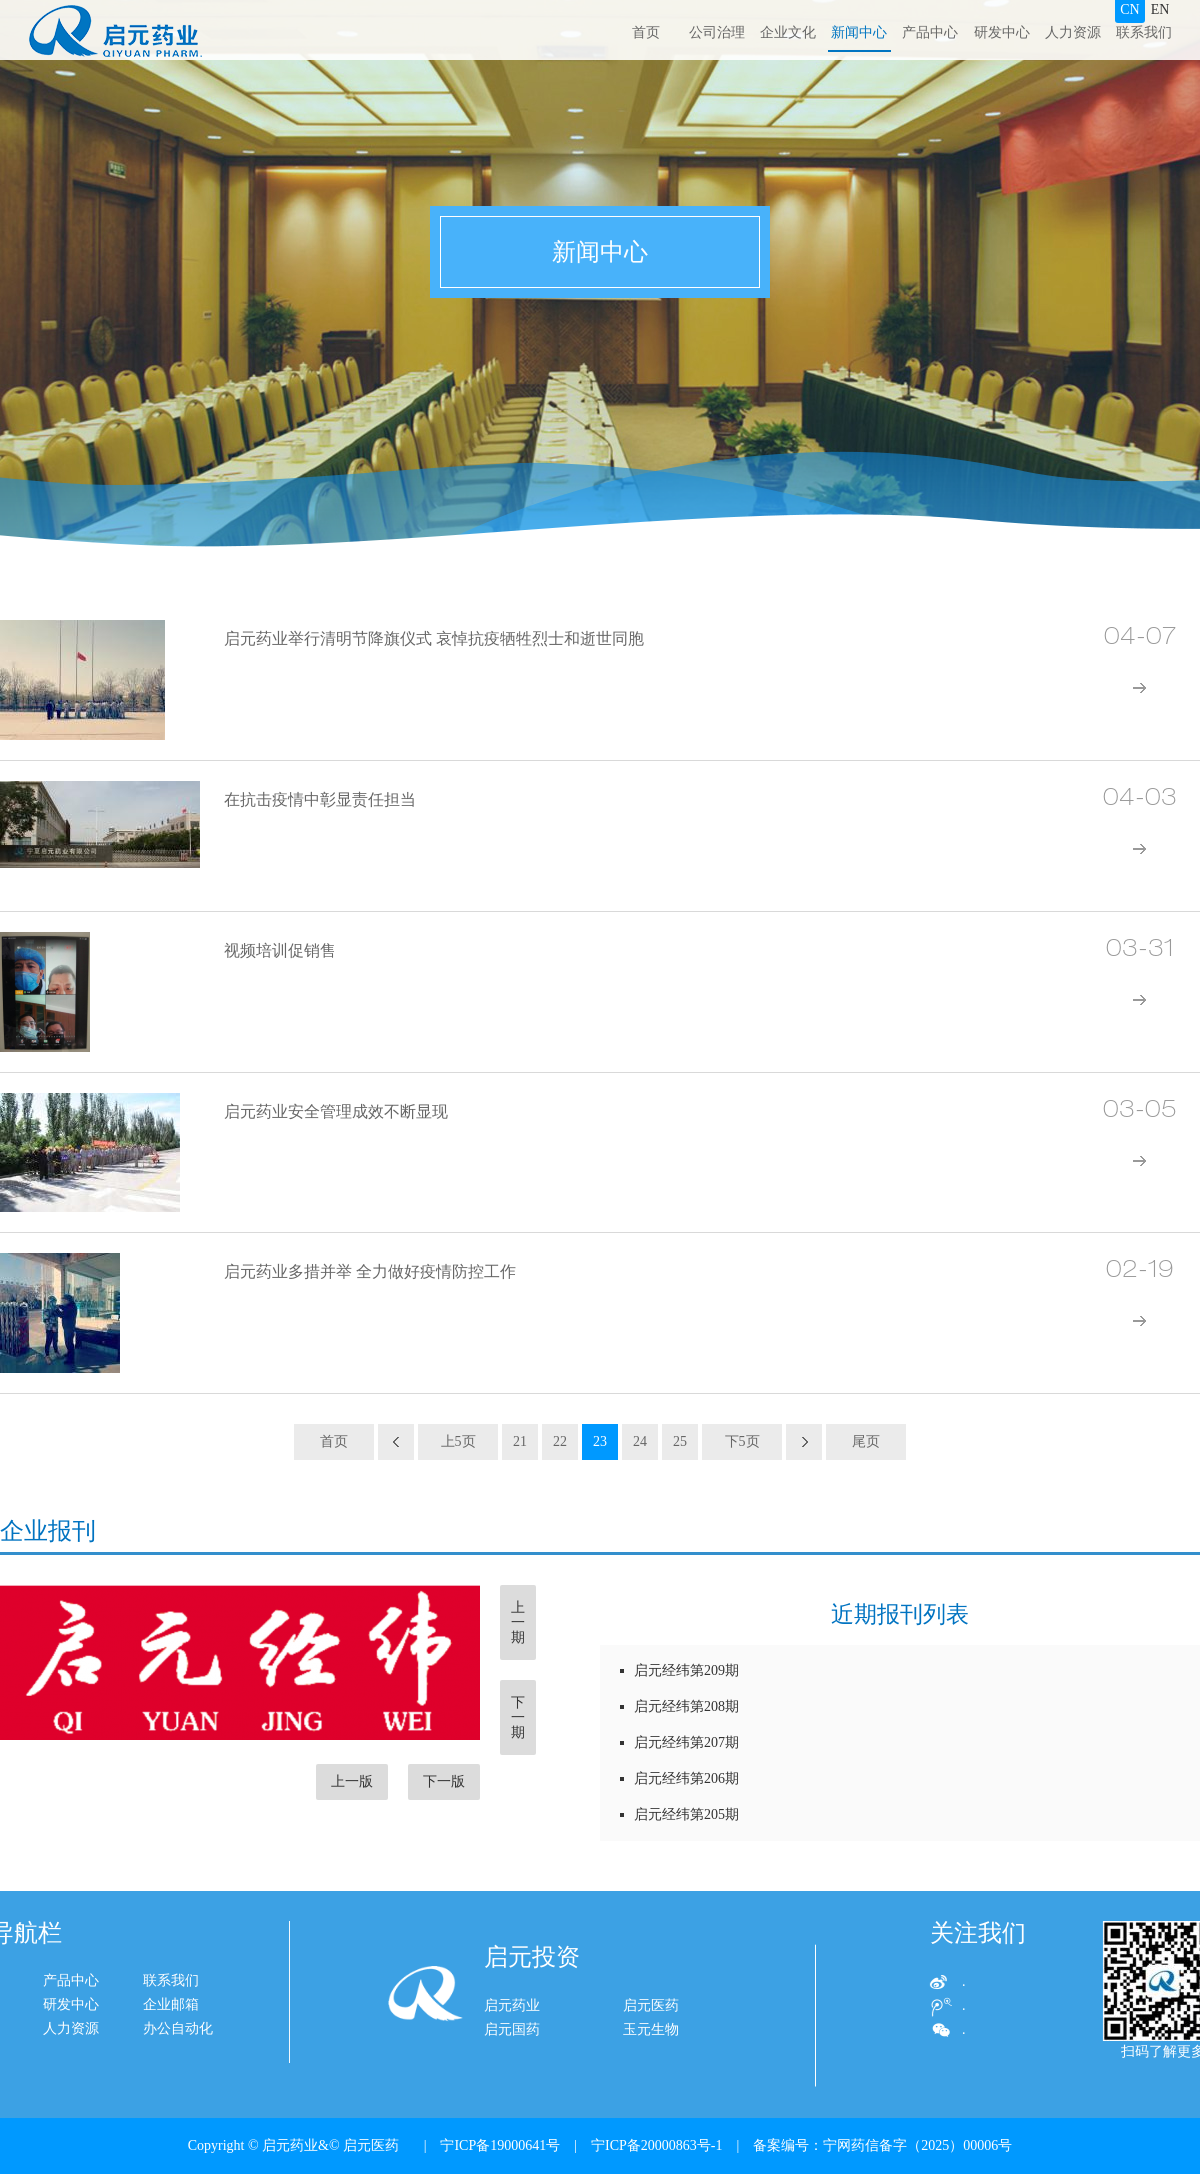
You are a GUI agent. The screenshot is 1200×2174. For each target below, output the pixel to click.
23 (600, 1441)
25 (680, 1441)
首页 (646, 32)
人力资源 (1073, 32)
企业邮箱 (60, 2004)
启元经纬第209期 (679, 1670)
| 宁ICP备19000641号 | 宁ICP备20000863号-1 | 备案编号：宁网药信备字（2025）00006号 (711, 2145)
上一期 (518, 1622)
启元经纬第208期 (679, 1706)
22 (560, 1441)
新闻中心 (859, 32)
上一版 (352, 1781)
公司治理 (717, 32)
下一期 (518, 1717)
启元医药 (651, 2050)
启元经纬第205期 (679, 1814)
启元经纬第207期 (679, 1742)
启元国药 (512, 2074)
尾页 (866, 1441)
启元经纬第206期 (679, 1778)
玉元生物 (651, 2074)
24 (640, 1441)
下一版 (444, 1781)
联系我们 (1144, 32)
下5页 (742, 1441)
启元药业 (512, 2050)
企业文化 (788, 32)
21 (520, 1441)
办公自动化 (67, 2028)
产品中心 (930, 32)
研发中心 (1002, 32)
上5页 (458, 1441)
